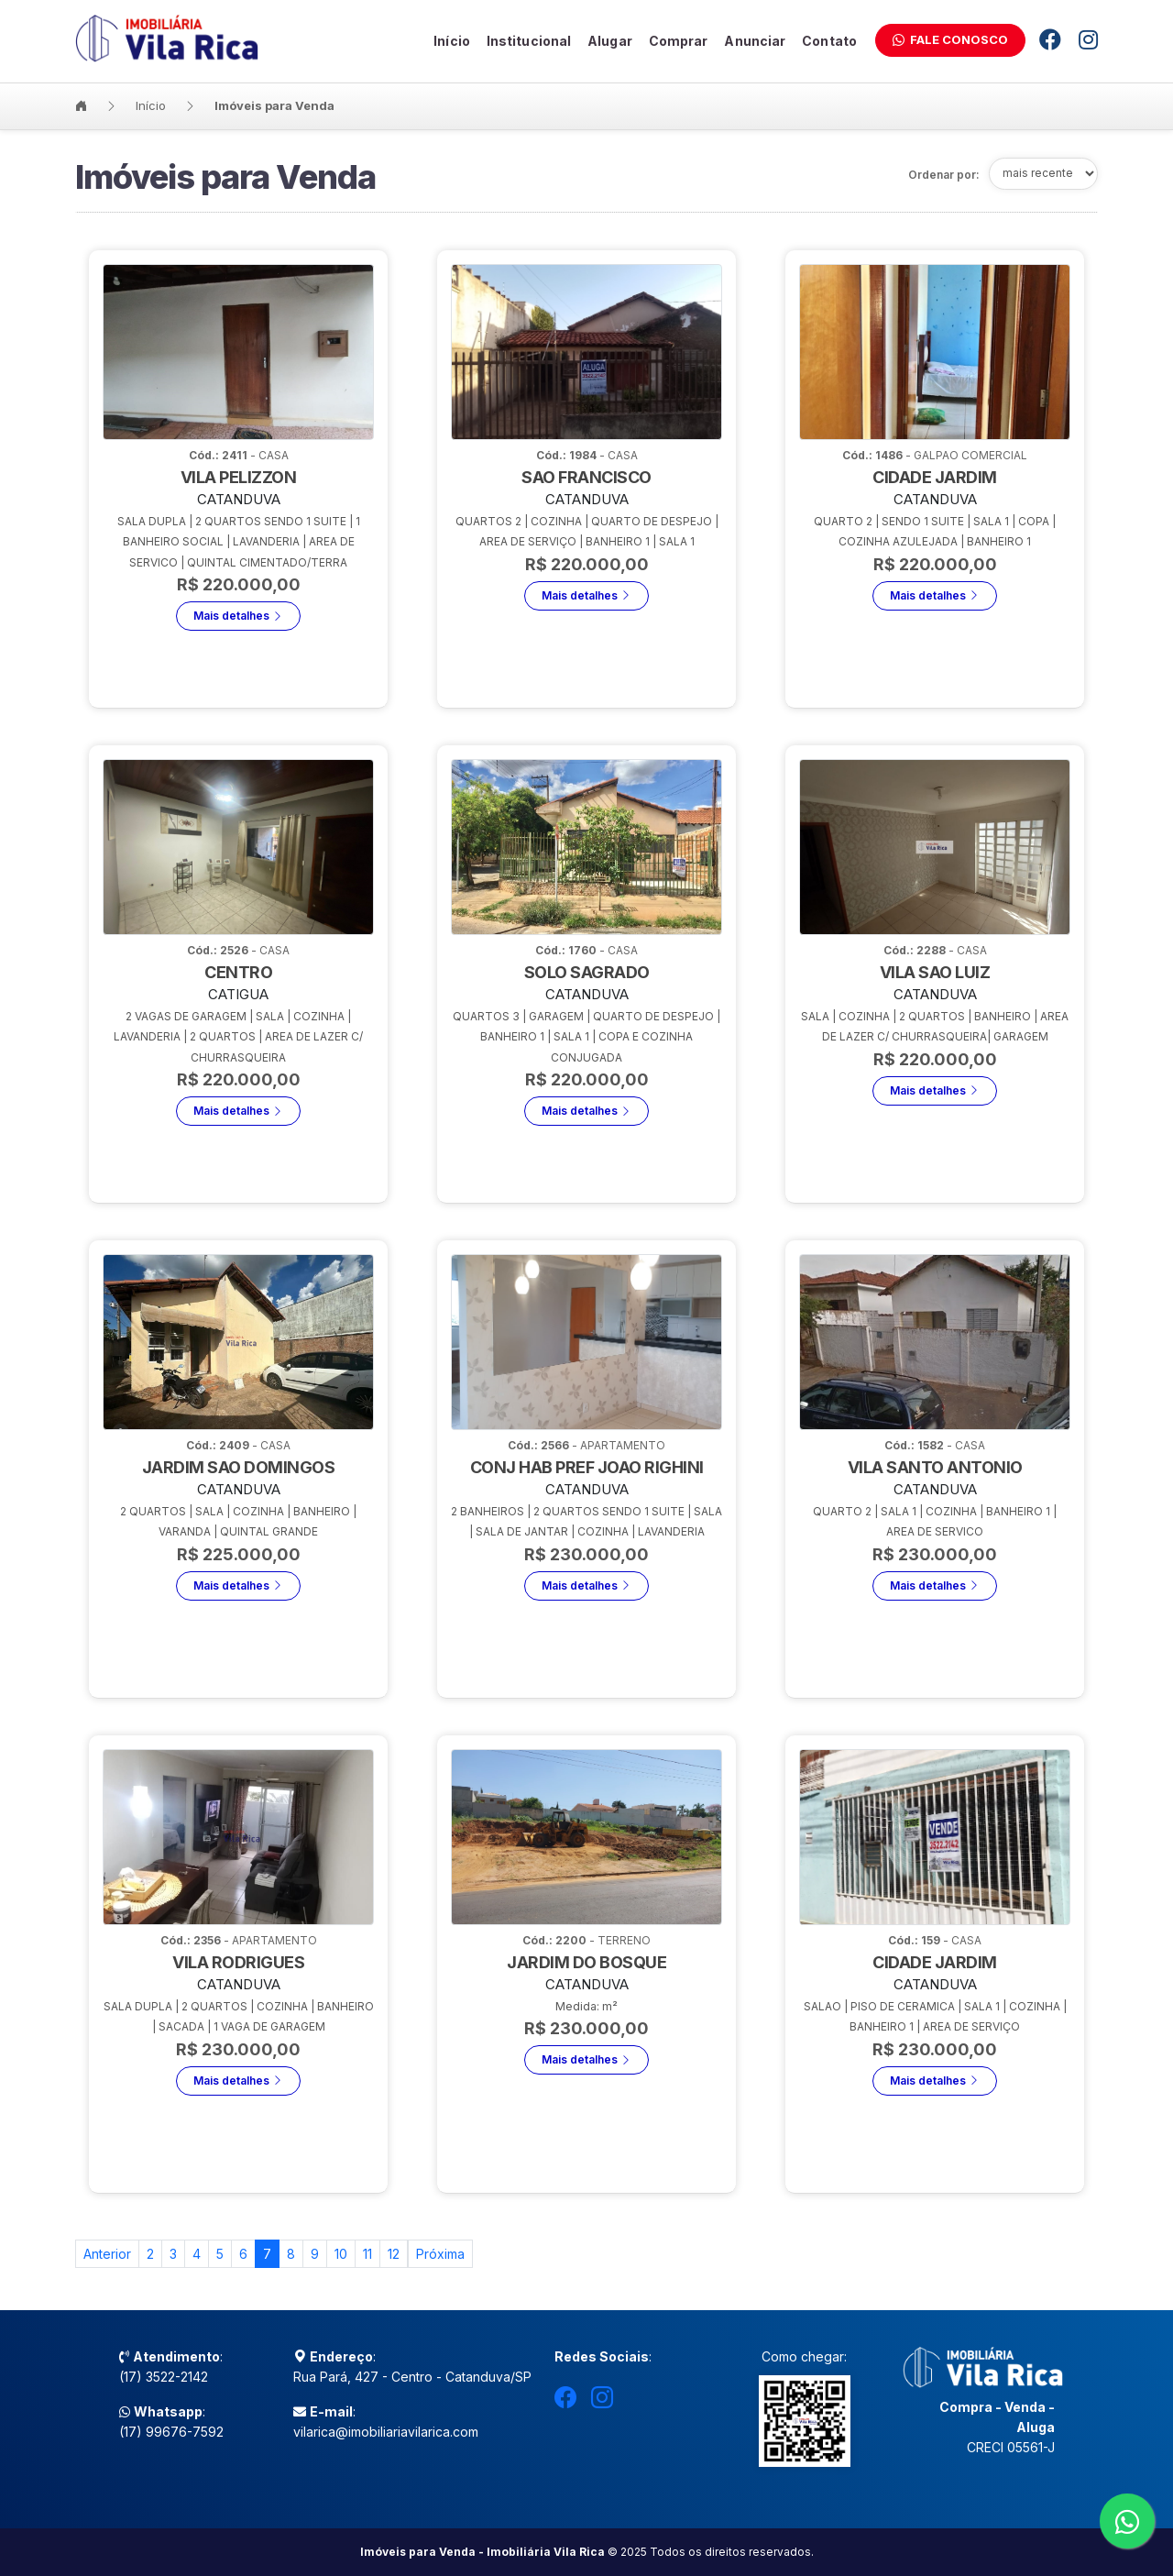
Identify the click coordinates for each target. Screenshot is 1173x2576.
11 (367, 2254)
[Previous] (107, 2254)
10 (340, 2254)
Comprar (678, 40)
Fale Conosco (950, 38)
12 (394, 2254)
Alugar (609, 40)
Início (451, 40)
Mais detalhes (238, 646)
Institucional (529, 40)
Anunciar (754, 40)
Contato (829, 40)
